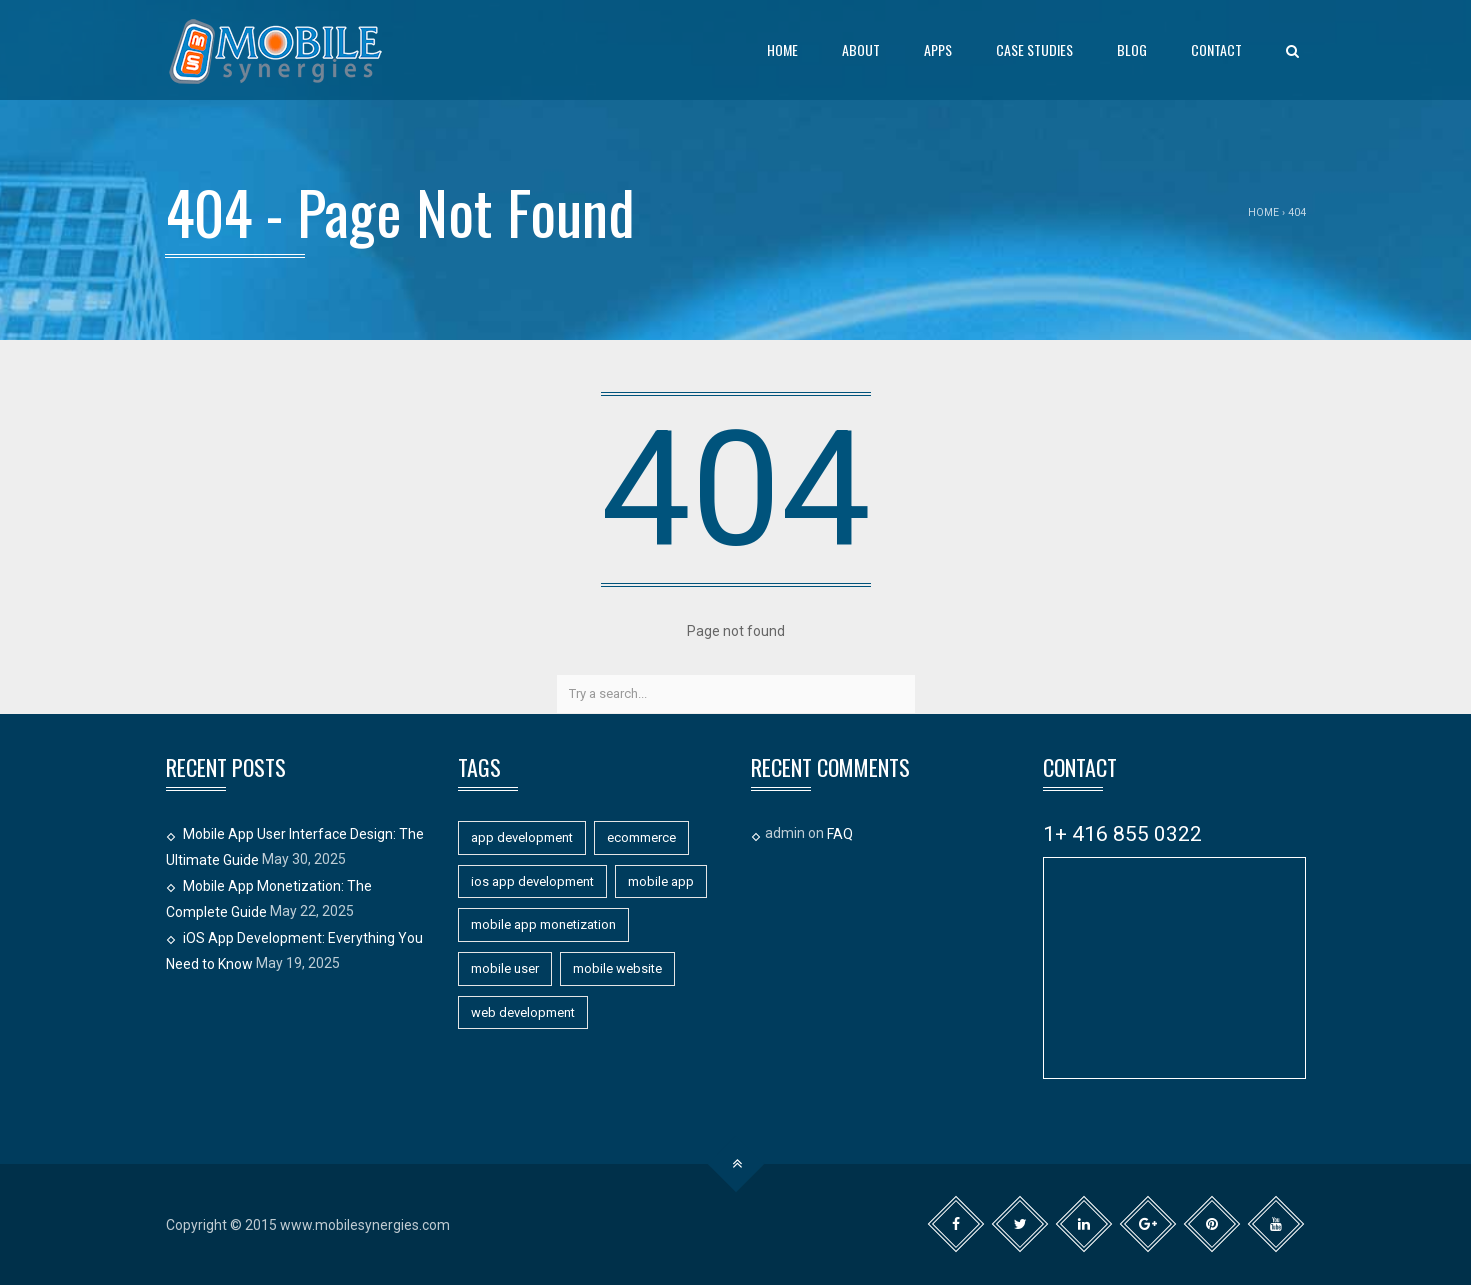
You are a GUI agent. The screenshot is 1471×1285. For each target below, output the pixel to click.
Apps (938, 49)
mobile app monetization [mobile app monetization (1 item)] (543, 924)
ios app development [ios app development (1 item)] (532, 881)
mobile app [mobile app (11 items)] (661, 881)
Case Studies (1034, 49)
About (861, 49)
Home (782, 49)
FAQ (840, 834)
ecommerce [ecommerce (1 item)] (641, 837)
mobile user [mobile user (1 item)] (505, 968)
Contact (1216, 49)
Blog (1132, 49)
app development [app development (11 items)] (522, 837)
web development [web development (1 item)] (523, 1012)
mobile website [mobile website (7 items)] (617, 968)
